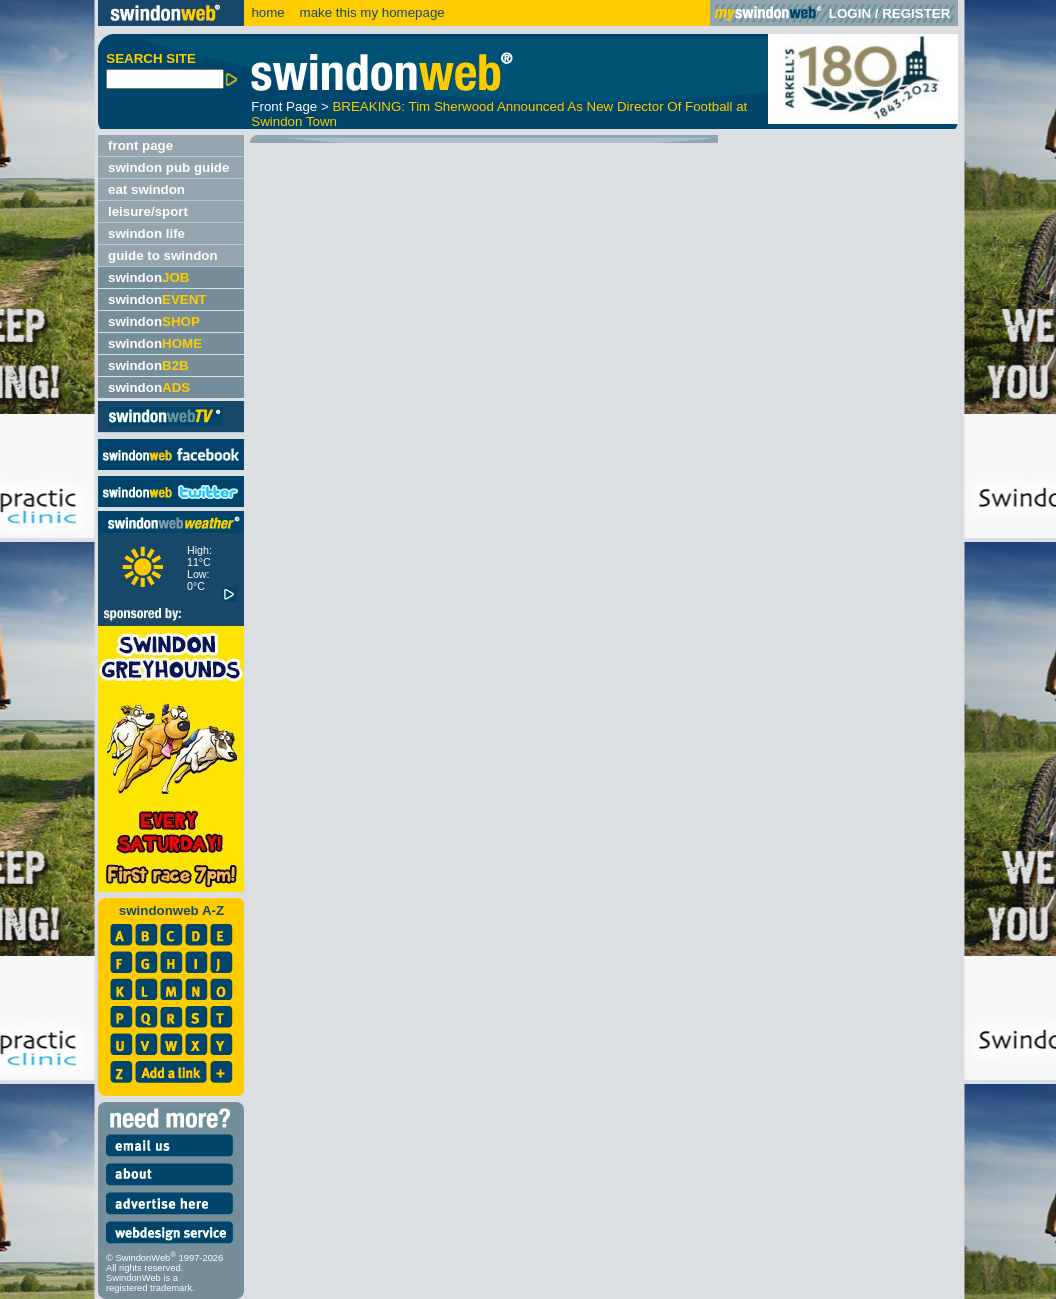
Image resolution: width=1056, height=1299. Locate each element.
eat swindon (146, 189)
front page (140, 145)
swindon (148, 277)
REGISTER (916, 13)
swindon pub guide (168, 167)
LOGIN (850, 13)
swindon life (146, 233)
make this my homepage (370, 12)
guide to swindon (163, 255)
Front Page (284, 106)
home (267, 12)
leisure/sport (148, 211)
